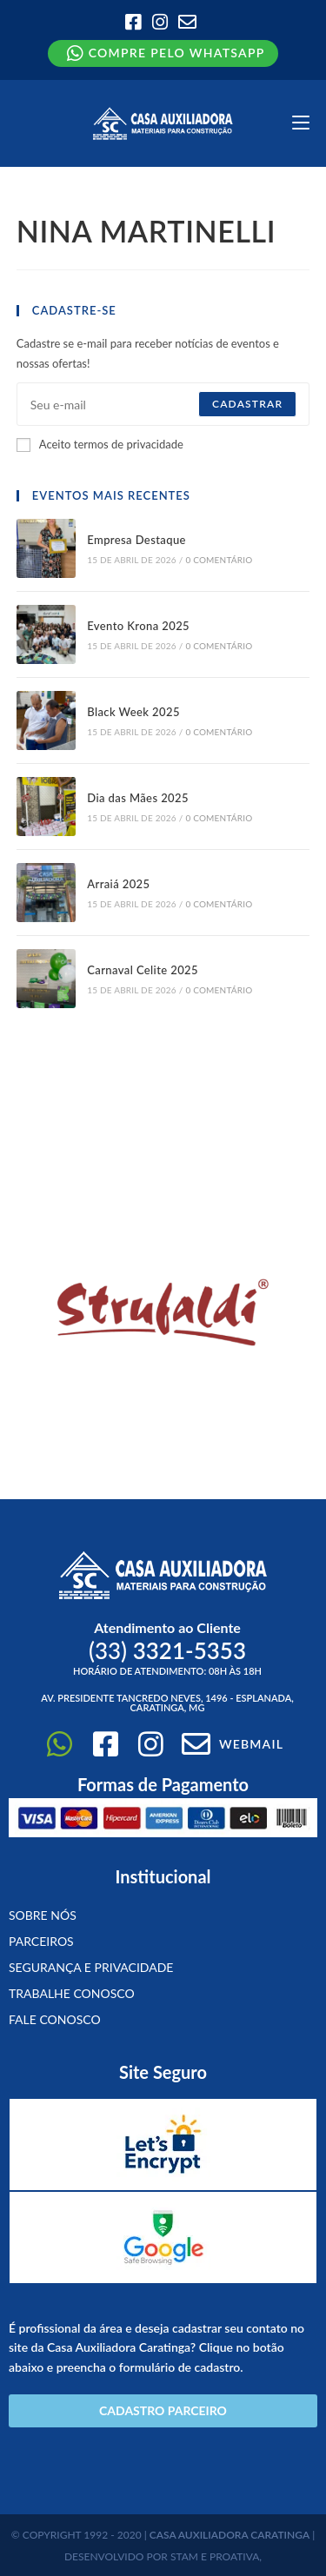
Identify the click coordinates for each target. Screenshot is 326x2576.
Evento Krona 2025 (138, 626)
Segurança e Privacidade (91, 1967)
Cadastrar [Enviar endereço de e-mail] (247, 403)
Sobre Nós (43, 1915)
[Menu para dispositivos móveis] (300, 122)
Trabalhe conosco (72, 1993)
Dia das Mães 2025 (138, 798)
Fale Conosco (55, 2019)
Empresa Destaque (136, 540)
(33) (167, 1650)
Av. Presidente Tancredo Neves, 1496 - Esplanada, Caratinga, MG (167, 1702)
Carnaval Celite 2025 (142, 970)
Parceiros (41, 1941)
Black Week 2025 (133, 712)
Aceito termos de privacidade (100, 444)
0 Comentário (218, 559)
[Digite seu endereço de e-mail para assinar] (163, 404)
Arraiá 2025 (118, 884)
